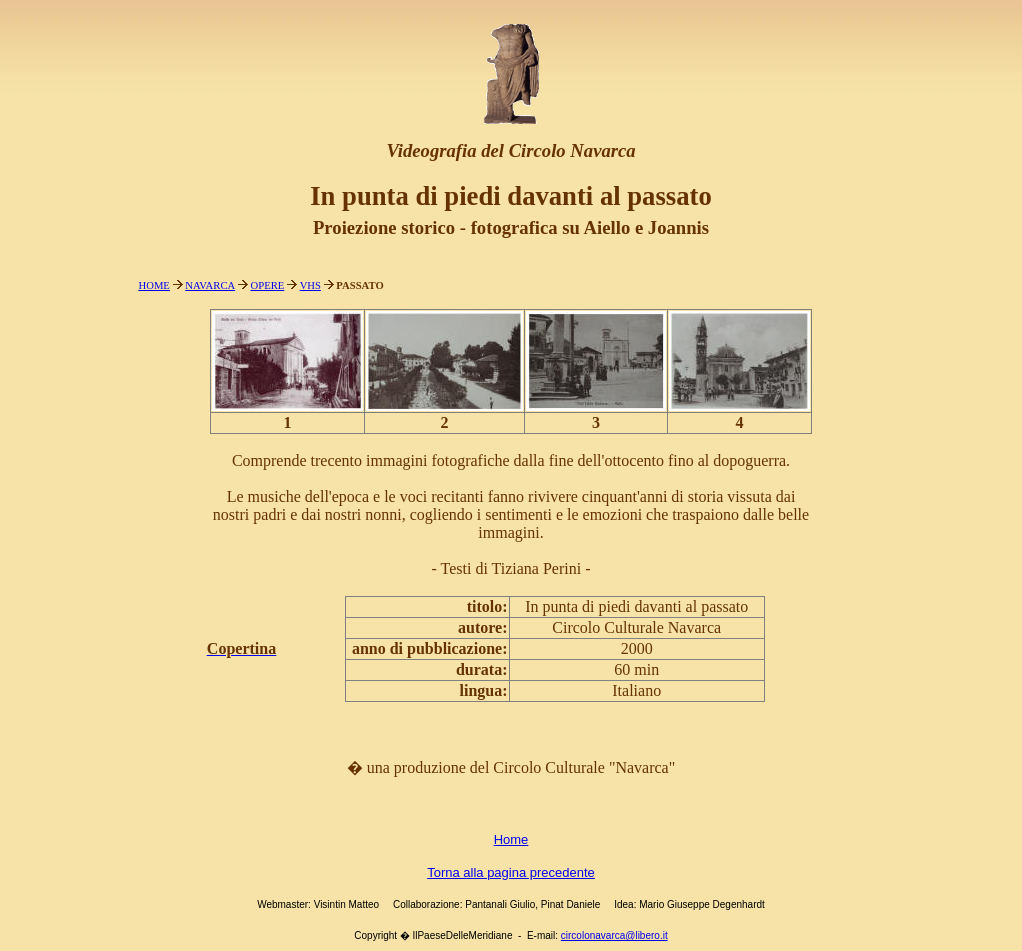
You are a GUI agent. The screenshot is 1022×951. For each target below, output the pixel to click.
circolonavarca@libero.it (614, 935)
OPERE (268, 285)
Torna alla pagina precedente (511, 872)
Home (511, 839)
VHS (310, 285)
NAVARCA (210, 285)
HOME (154, 285)
